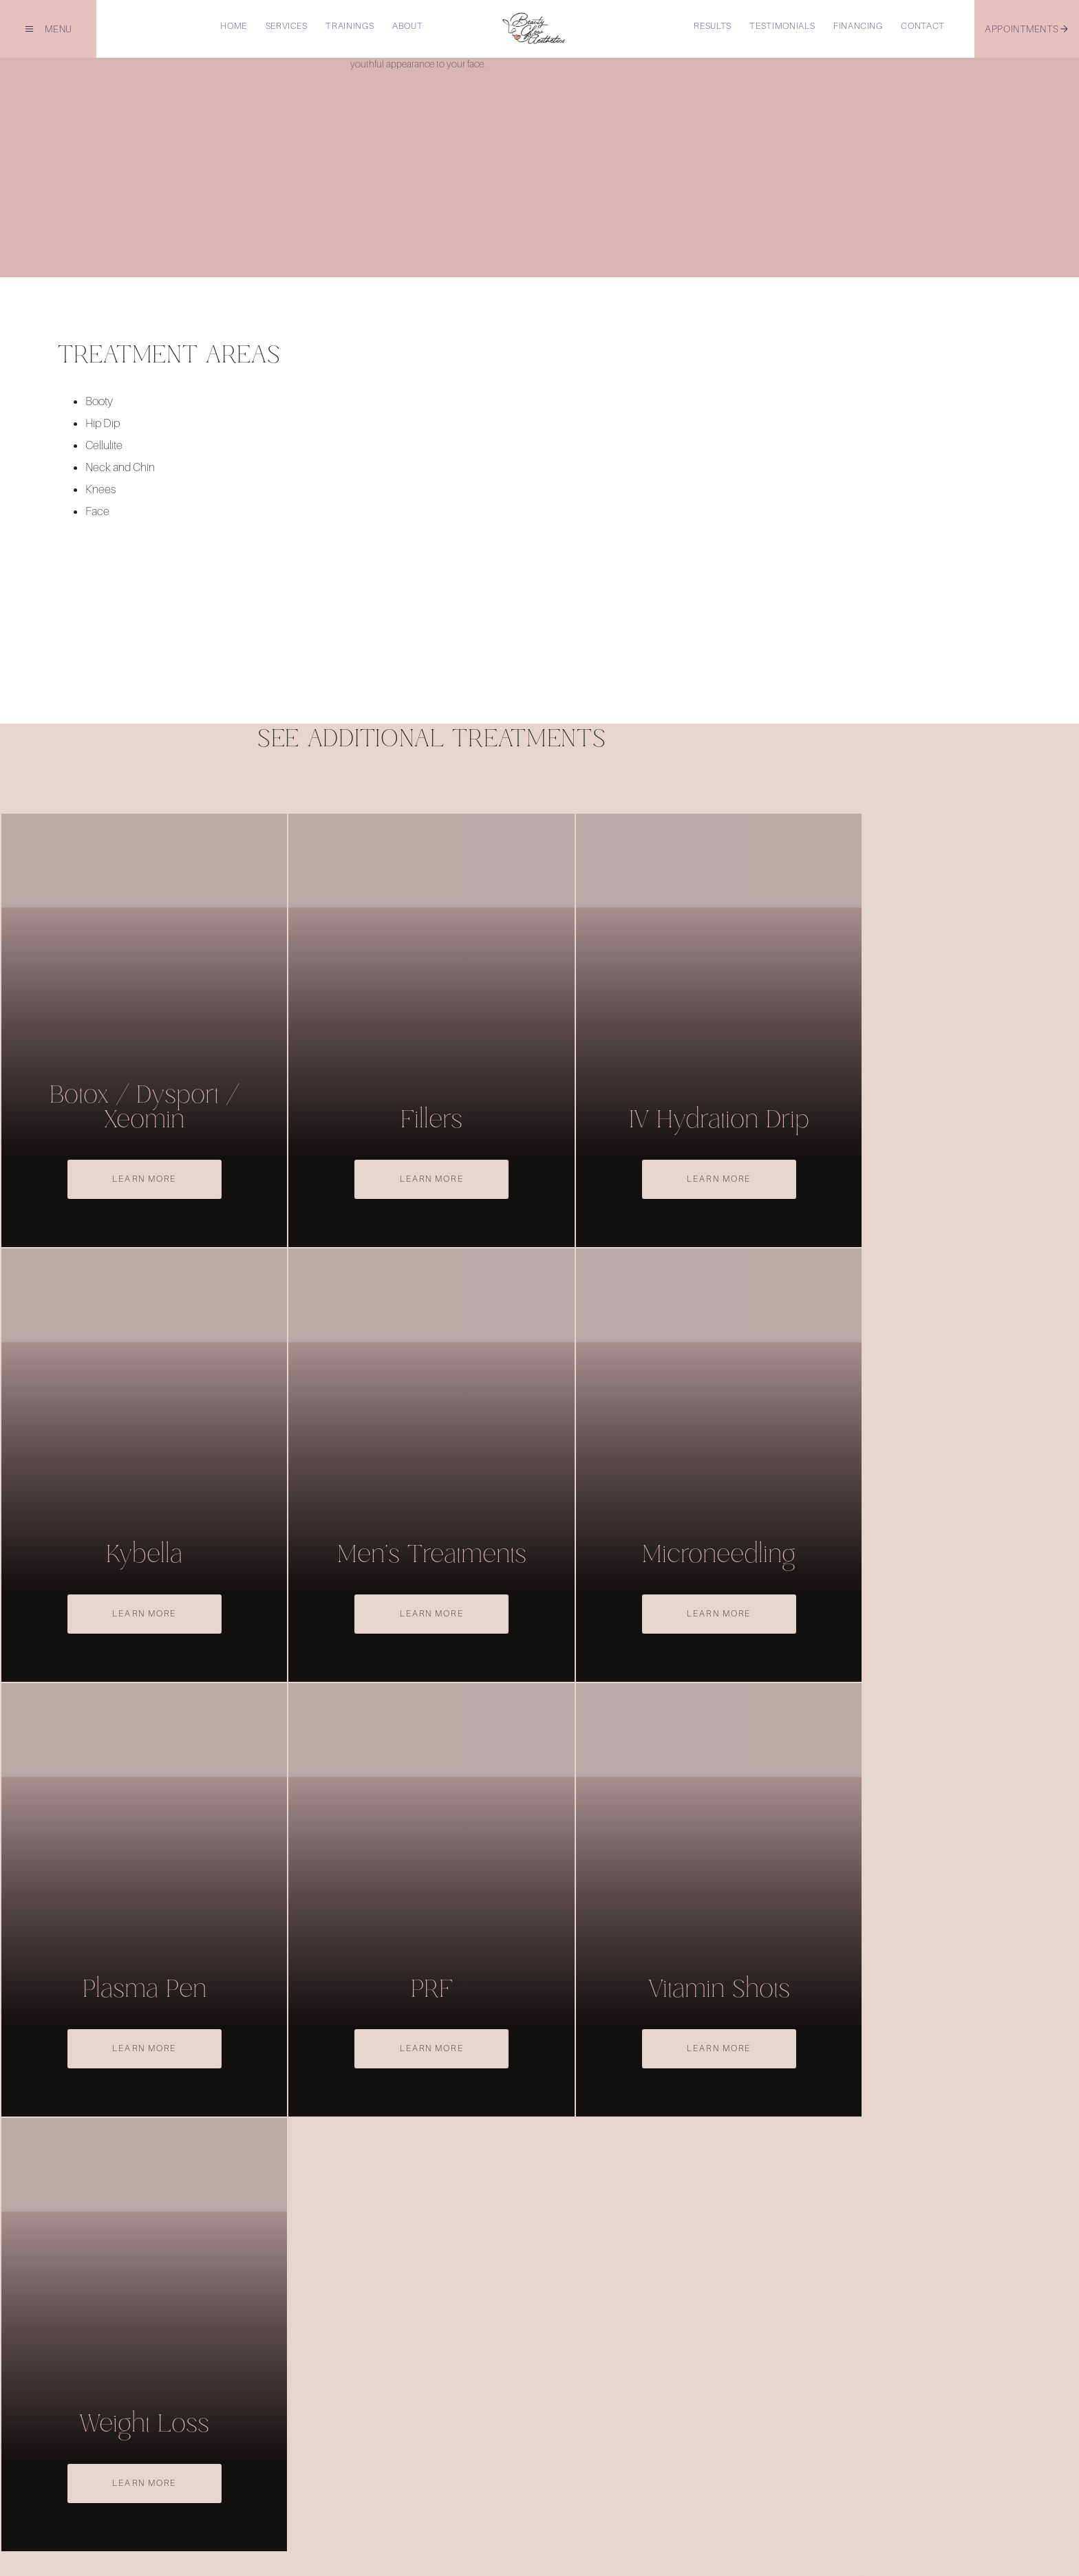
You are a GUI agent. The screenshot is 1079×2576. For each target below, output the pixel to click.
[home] (534, 29)
